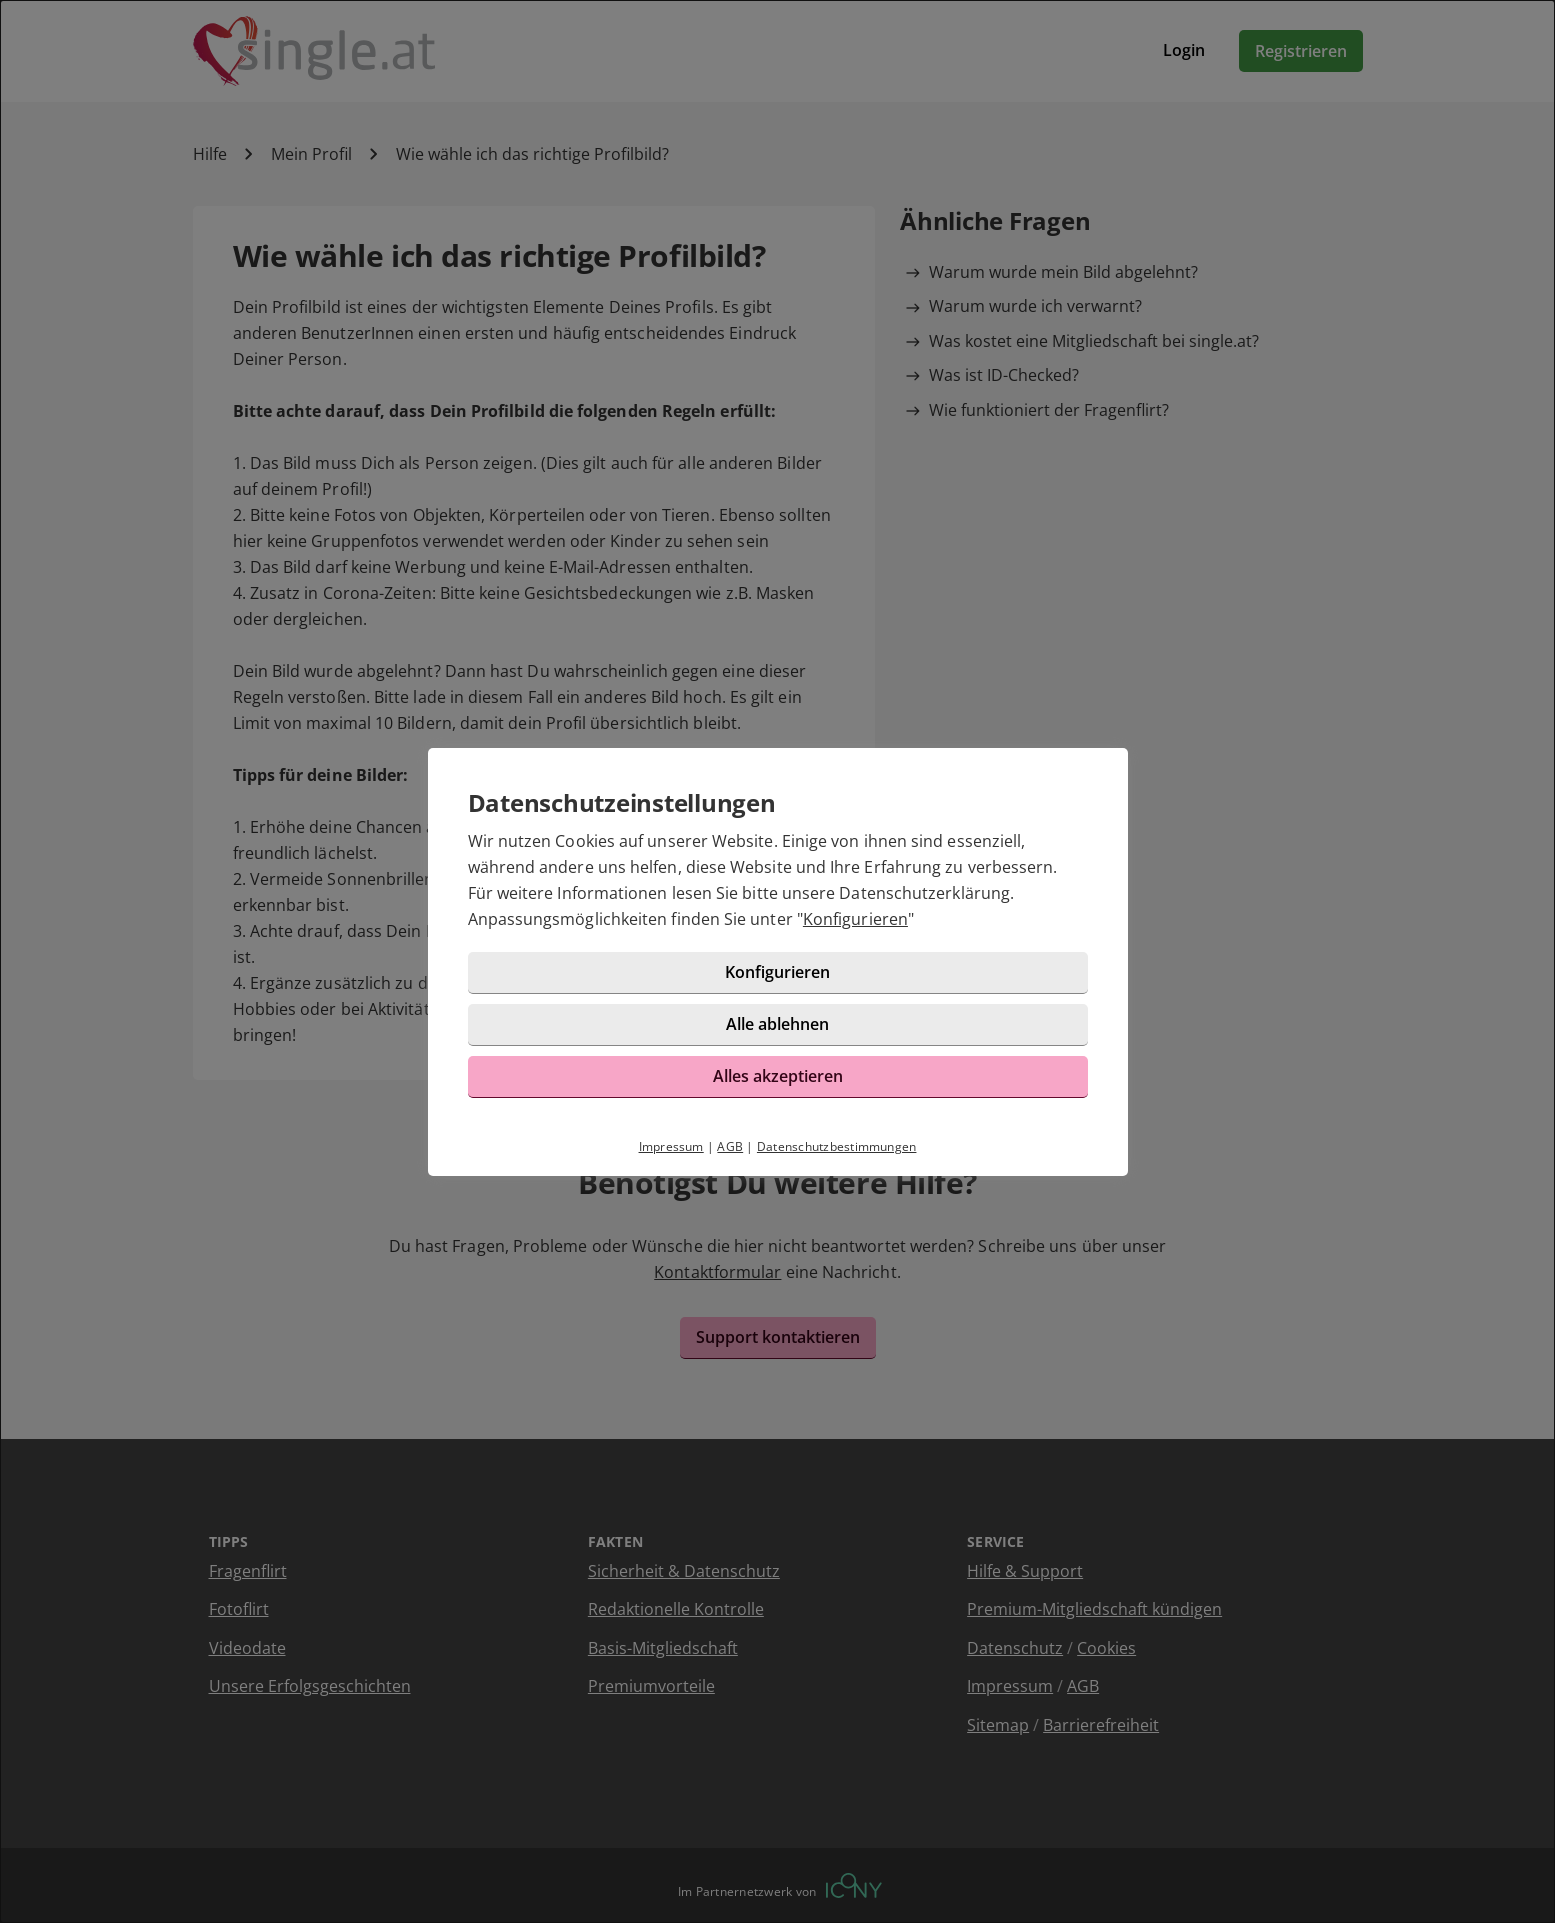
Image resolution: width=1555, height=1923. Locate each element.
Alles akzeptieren (778, 1076)
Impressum (671, 1146)
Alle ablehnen (777, 1024)
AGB (730, 1146)
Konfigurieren (855, 919)
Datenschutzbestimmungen (837, 1146)
